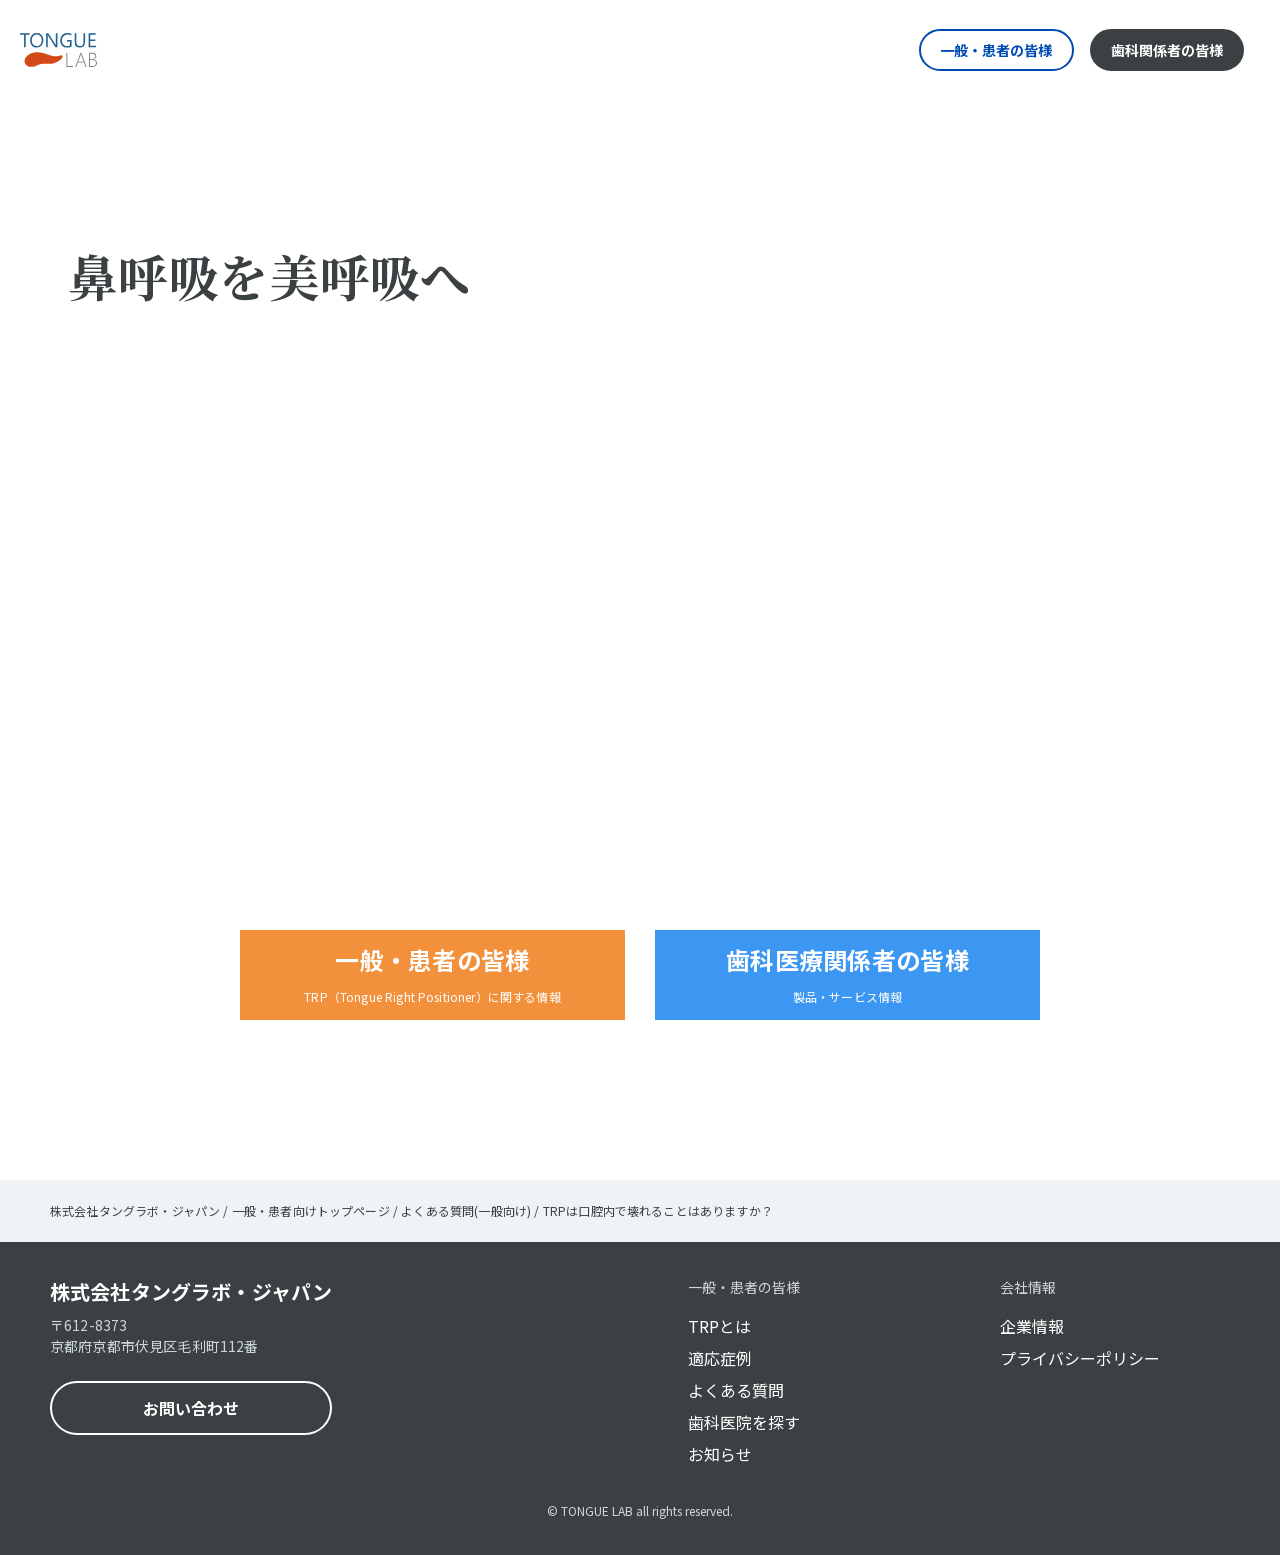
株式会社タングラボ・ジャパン (191, 1291)
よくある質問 (736, 1390)
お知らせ (720, 1454)
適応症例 (720, 1358)
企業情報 (1032, 1326)
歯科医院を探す (744, 1422)
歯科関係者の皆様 (1167, 50)
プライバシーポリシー (1080, 1358)
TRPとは (719, 1326)
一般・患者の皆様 (996, 50)
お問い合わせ (191, 1408)
